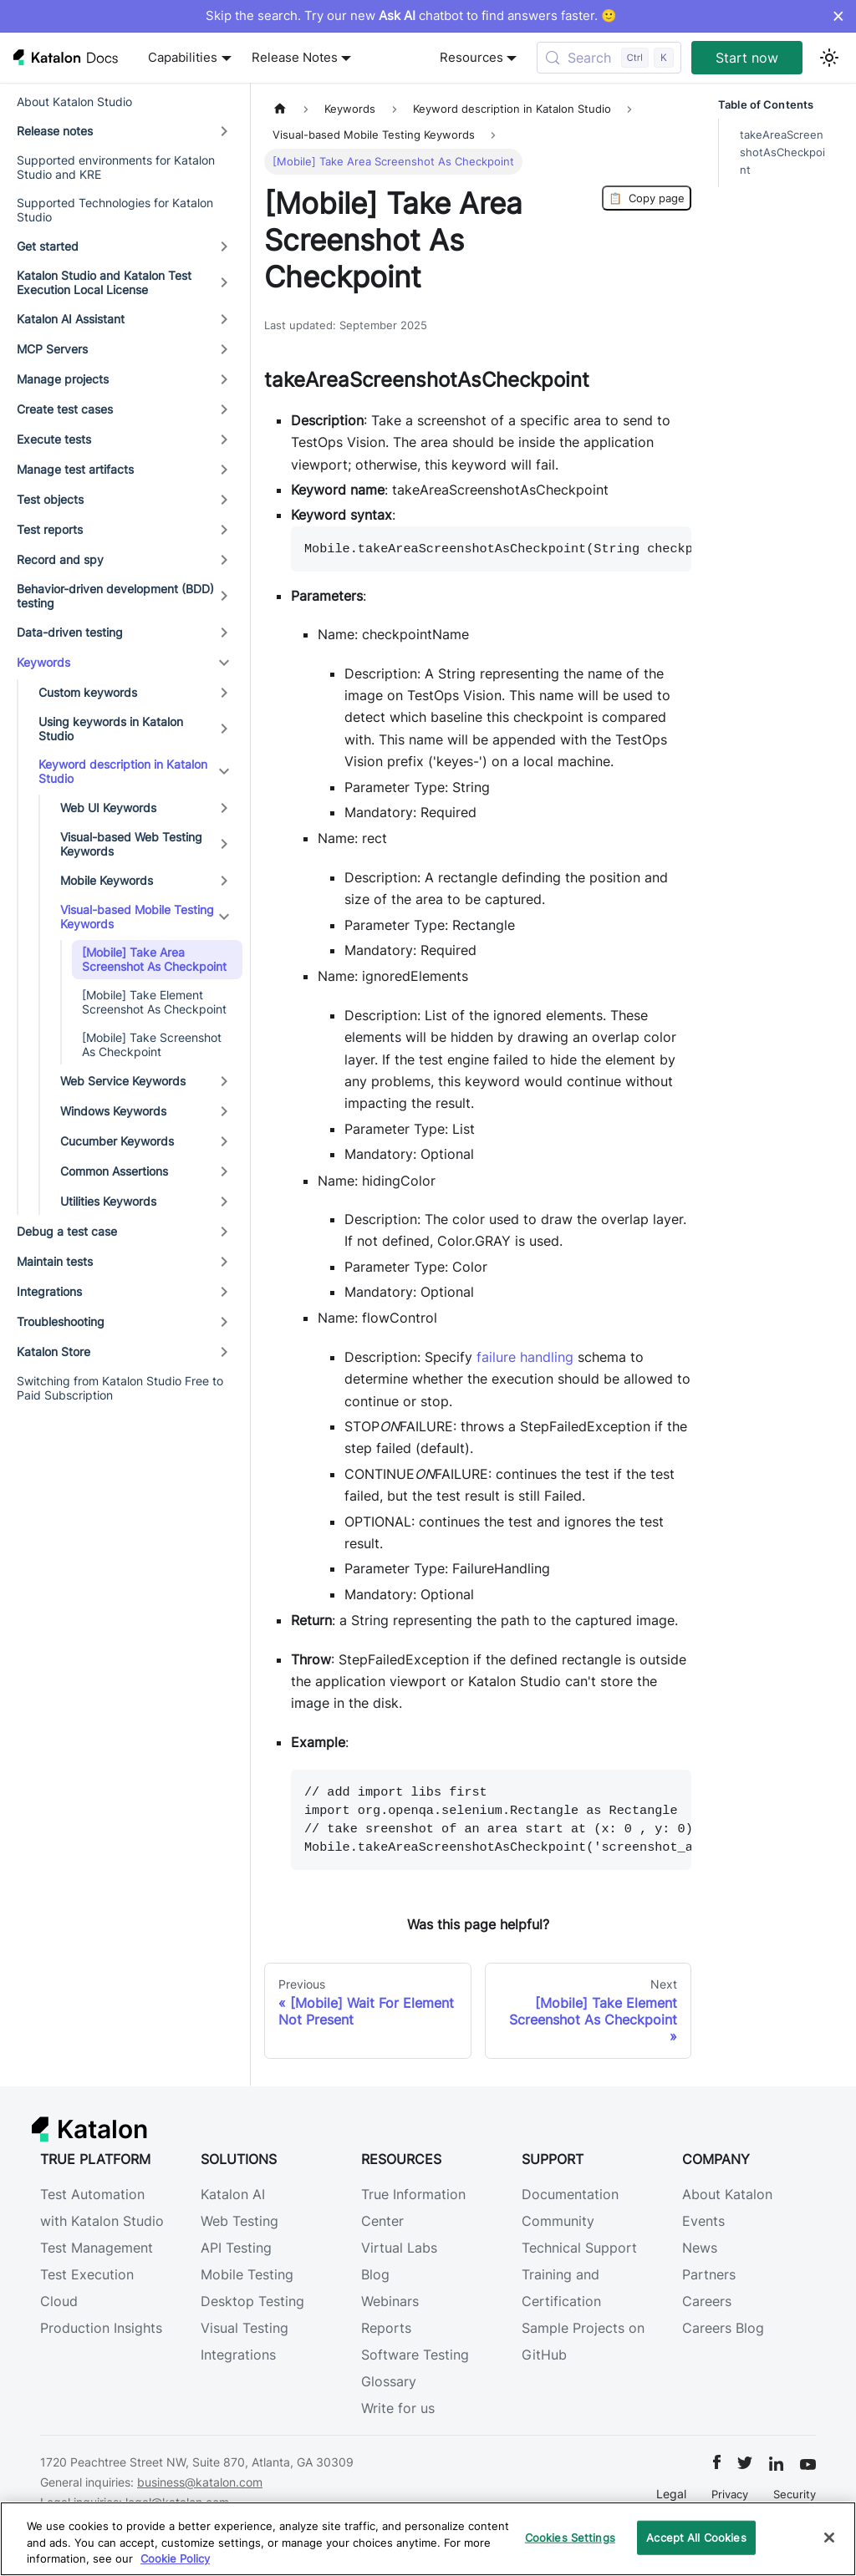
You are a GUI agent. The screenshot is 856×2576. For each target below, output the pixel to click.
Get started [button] (48, 246)
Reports (386, 2327)
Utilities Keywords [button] (108, 1201)
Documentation (570, 2194)
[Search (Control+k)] (609, 58)
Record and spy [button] (60, 559)
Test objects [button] (50, 499)
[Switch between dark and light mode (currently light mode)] (829, 57)
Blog (375, 2274)
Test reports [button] (50, 529)
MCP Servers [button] (52, 349)
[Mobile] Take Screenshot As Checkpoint (152, 1044)
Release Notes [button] (295, 57)
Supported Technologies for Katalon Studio (115, 210)
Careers (706, 2301)
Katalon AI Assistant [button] (71, 319)
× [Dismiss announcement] (838, 16)
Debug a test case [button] (67, 1231)
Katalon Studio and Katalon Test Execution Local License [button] (104, 282)
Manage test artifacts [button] (75, 469)
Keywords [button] (43, 662)
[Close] (829, 2537)
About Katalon (727, 2194)
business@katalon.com (199, 2482)
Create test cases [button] (65, 409)
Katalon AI (233, 2194)
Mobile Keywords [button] (106, 880)
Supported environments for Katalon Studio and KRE (116, 167)
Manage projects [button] (63, 379)
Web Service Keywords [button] (123, 1081)
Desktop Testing (252, 2301)
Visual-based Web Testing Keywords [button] (131, 844)
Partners (709, 2274)
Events (703, 2221)
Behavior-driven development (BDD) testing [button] (115, 596)
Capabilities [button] (182, 57)
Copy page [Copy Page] (647, 198)
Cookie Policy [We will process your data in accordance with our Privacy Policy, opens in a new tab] (175, 2558)
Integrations (238, 2354)
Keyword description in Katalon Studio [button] (122, 771)
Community (558, 2221)
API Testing (236, 2247)
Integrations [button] (49, 1291)
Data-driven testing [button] (70, 632)
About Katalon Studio (74, 101)
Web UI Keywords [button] (108, 807)
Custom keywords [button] (87, 692)
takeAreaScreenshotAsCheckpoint (782, 152)
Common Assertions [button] (114, 1171)
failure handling (524, 1357)
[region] (428, 2539)
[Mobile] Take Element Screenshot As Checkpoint (154, 1002)
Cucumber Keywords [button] (117, 1141)
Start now (747, 57)
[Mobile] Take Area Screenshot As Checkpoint (154, 959)
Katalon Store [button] (53, 1351)
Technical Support (579, 2247)
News (699, 2247)
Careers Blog (723, 2327)
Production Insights (101, 2327)
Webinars (390, 2301)
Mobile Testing (247, 2274)
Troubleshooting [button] (60, 1321)
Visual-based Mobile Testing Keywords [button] (137, 917)
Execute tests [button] (54, 439)
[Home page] (280, 109)
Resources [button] (471, 57)
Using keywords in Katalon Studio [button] (110, 729)
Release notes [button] (55, 131)
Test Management (96, 2247)
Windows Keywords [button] (113, 1111)
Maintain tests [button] (55, 1261)
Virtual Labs (399, 2247)
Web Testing (239, 2221)
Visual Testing (244, 2327)
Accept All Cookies (696, 2536)
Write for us (398, 2408)
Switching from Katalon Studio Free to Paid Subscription (120, 1388)
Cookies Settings (570, 2536)
